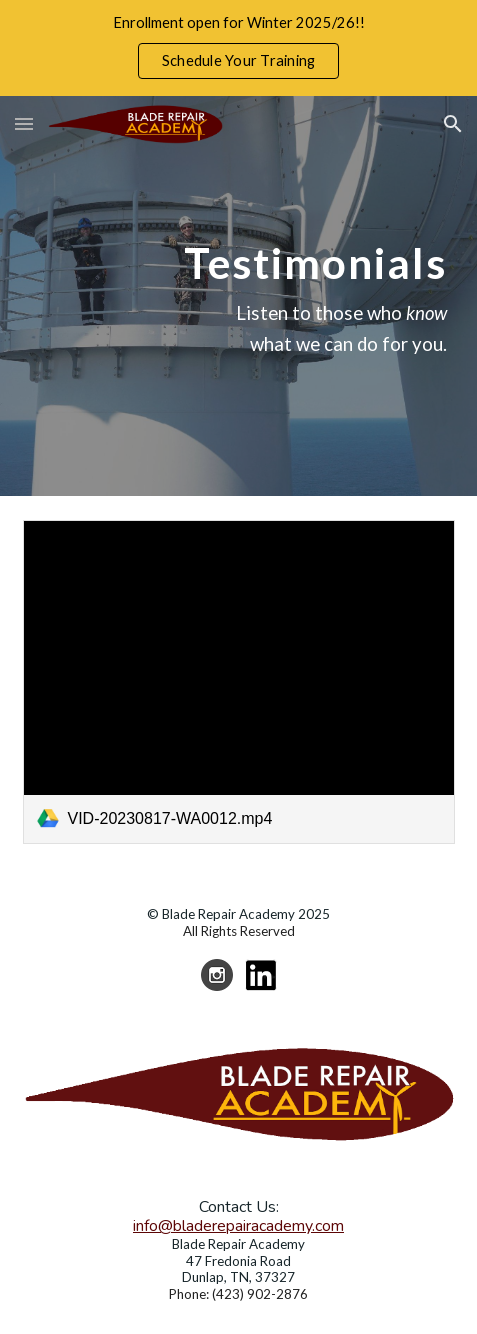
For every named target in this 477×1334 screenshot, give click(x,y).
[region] (238, 48)
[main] (239, 296)
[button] (24, 123)
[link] (239, 682)
